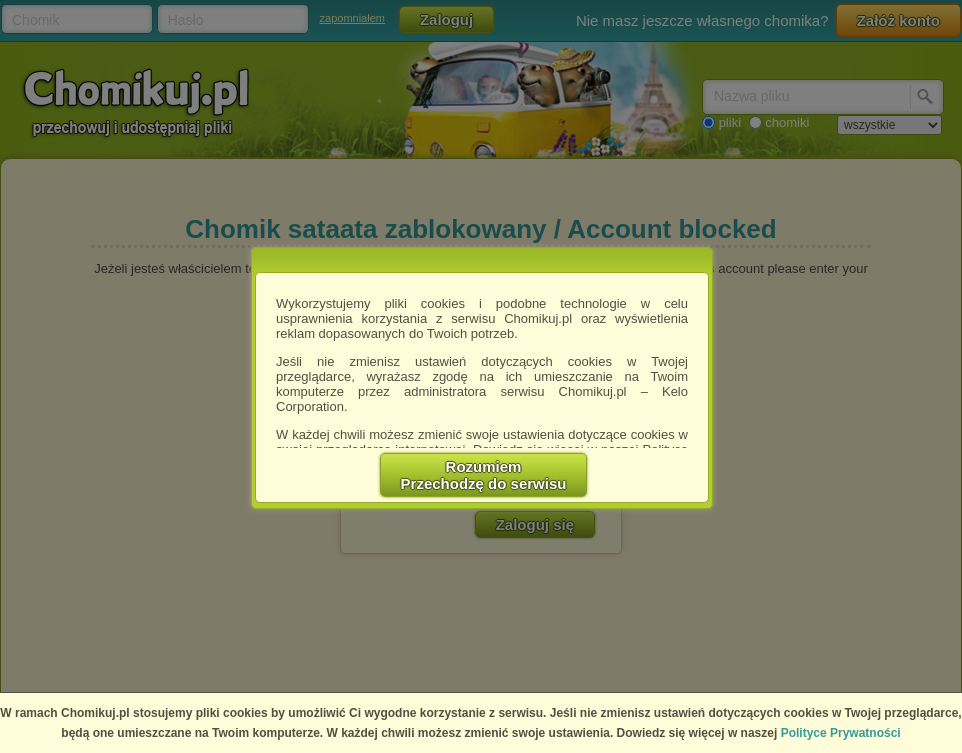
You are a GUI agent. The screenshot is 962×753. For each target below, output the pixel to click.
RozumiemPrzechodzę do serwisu (484, 475)
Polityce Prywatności (841, 733)
